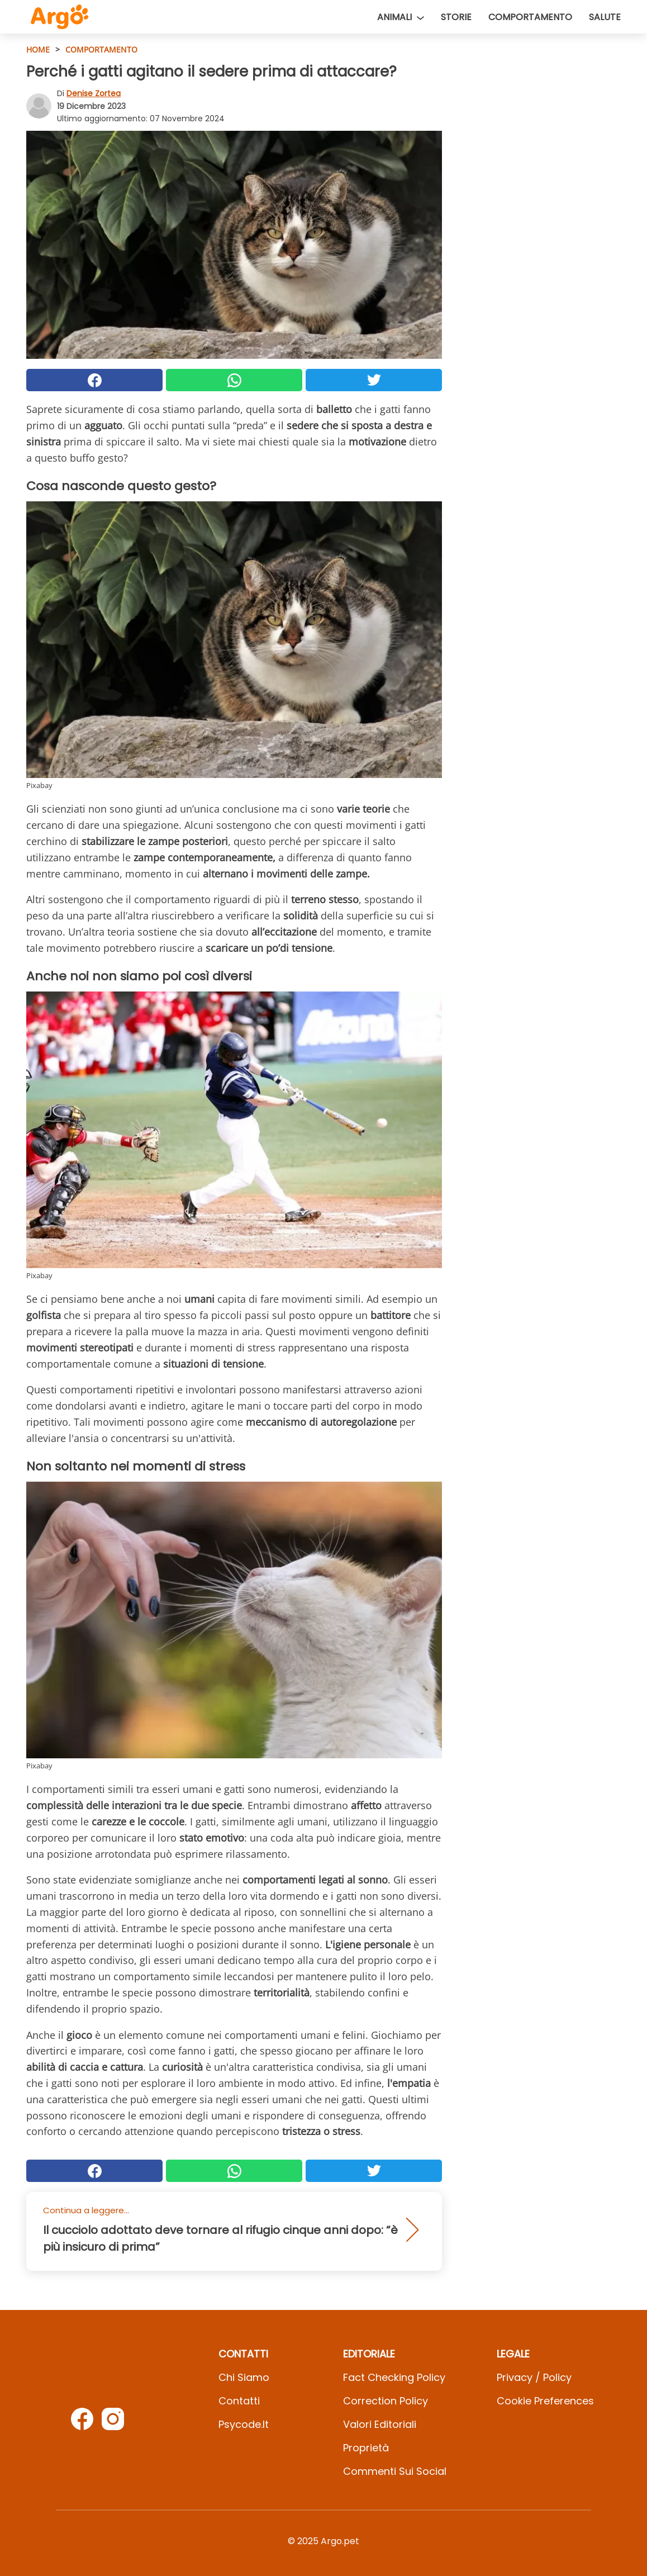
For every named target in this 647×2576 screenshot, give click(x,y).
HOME (38, 49)
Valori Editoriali (379, 2424)
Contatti (239, 2401)
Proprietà (366, 2448)
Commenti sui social (394, 2471)
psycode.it (243, 2424)
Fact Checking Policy (394, 2377)
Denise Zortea (93, 93)
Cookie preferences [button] (545, 2401)
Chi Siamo (243, 2377)
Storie (456, 17)
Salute (605, 17)
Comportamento (530, 17)
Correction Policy (385, 2401)
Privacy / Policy (534, 2377)
